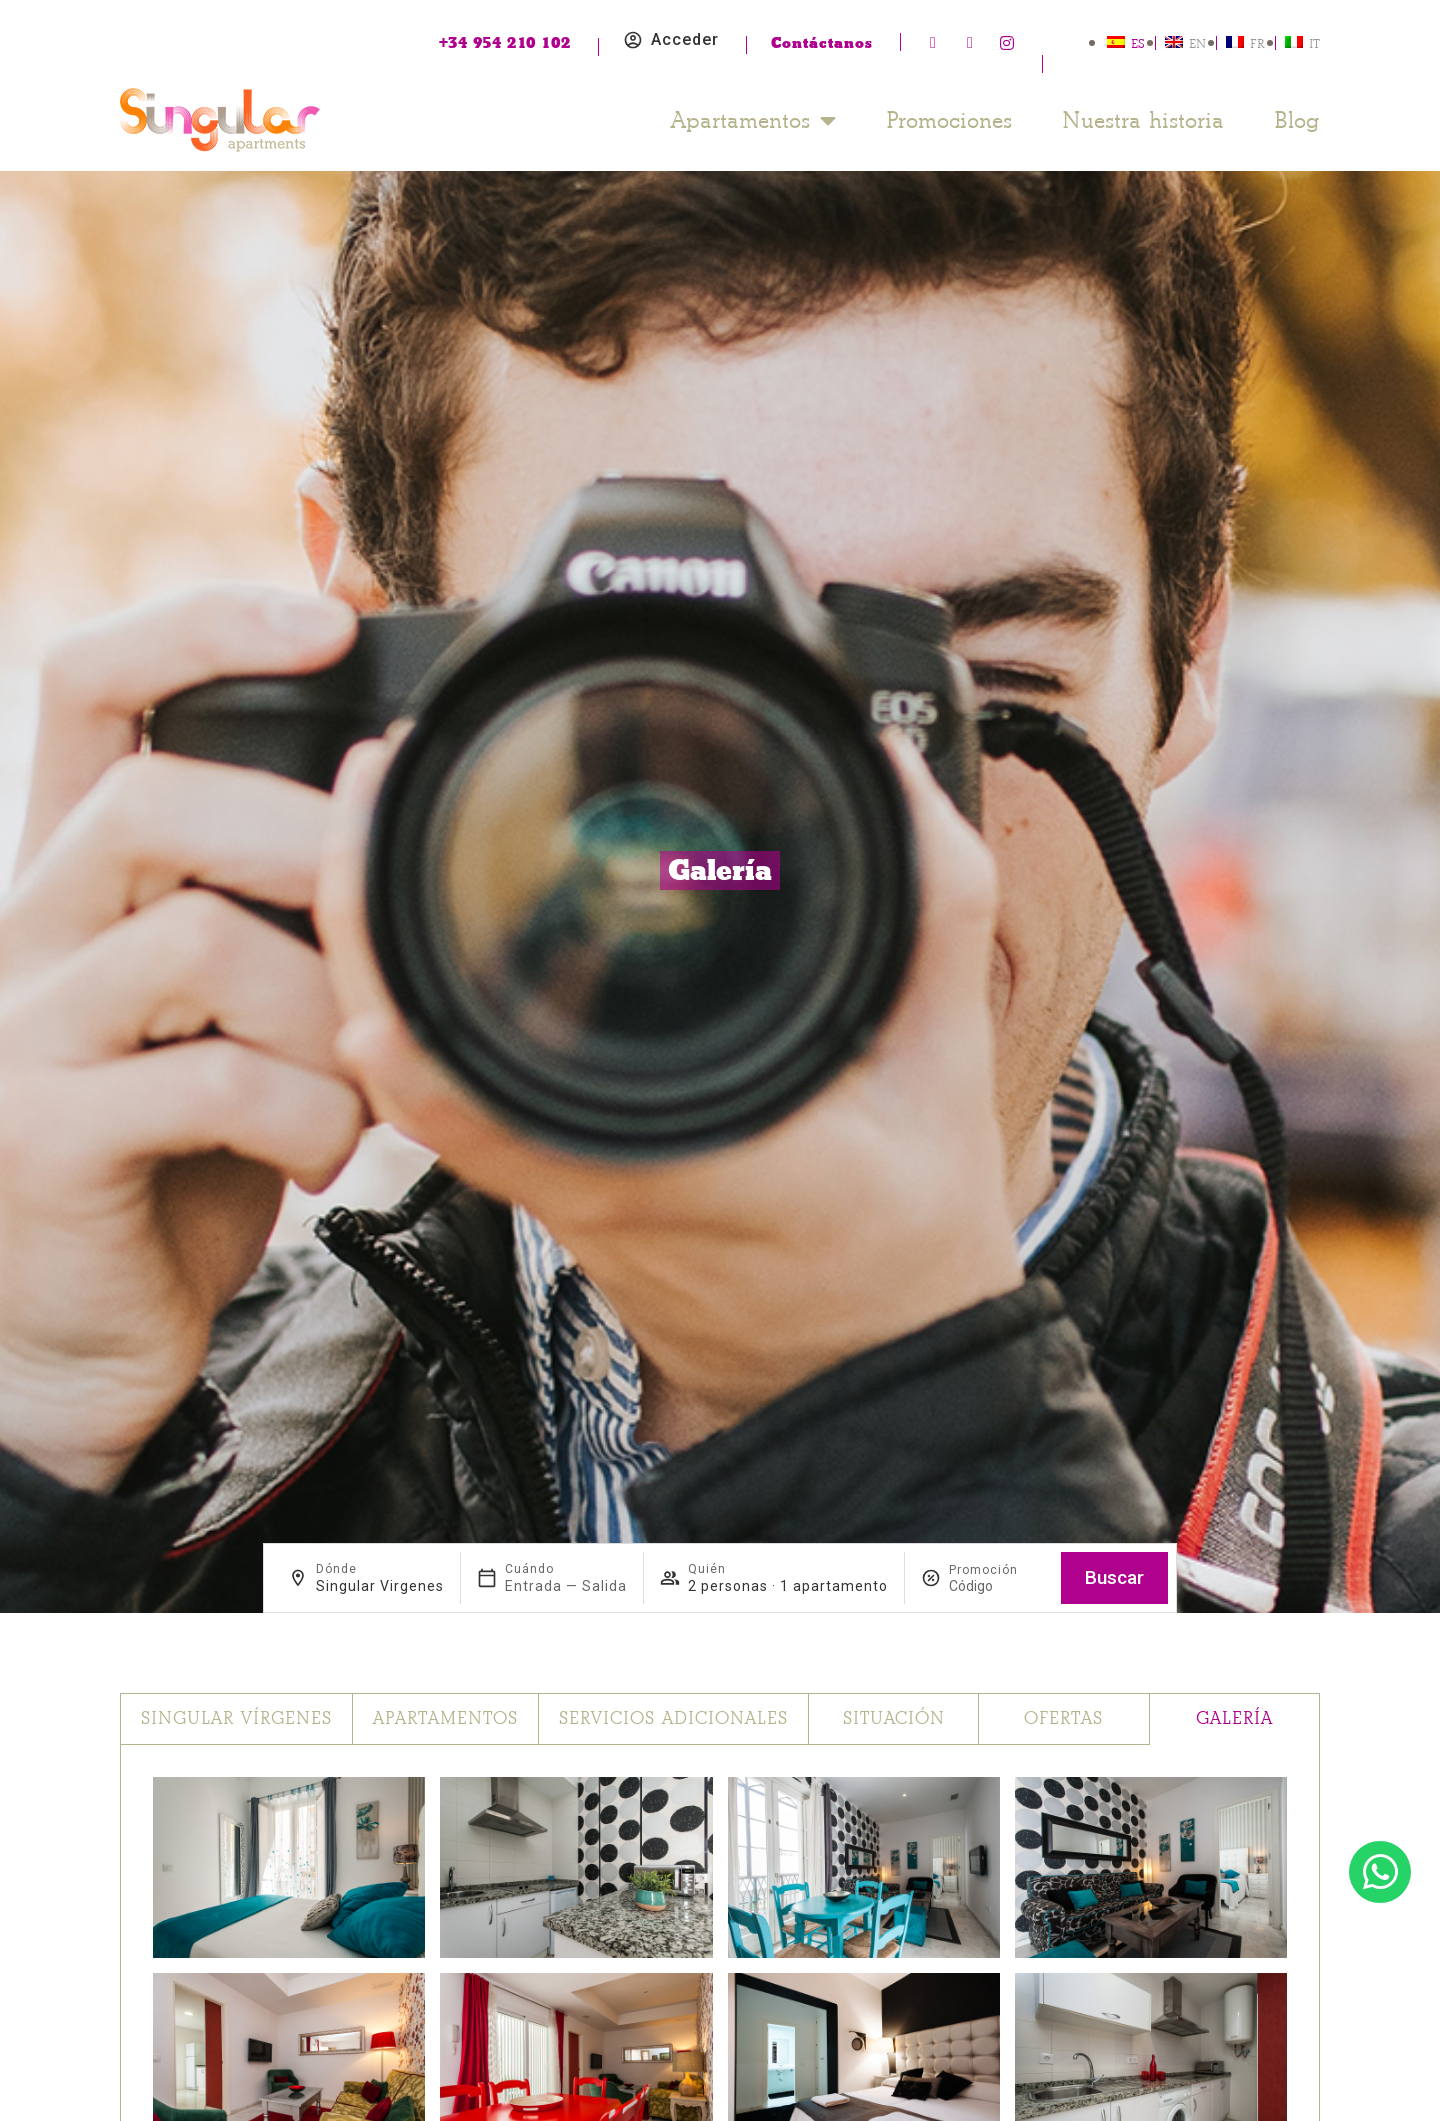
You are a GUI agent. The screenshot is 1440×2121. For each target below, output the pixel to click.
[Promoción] (997, 1586)
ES (1138, 43)
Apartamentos (753, 120)
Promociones (949, 120)
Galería (1234, 1718)
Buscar (1114, 1577)
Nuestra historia (1143, 120)
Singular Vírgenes (236, 1718)
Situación (894, 1718)
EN (1197, 43)
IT (1314, 43)
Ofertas (1063, 1718)
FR (1257, 43)
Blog (1297, 120)
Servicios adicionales (673, 1718)
